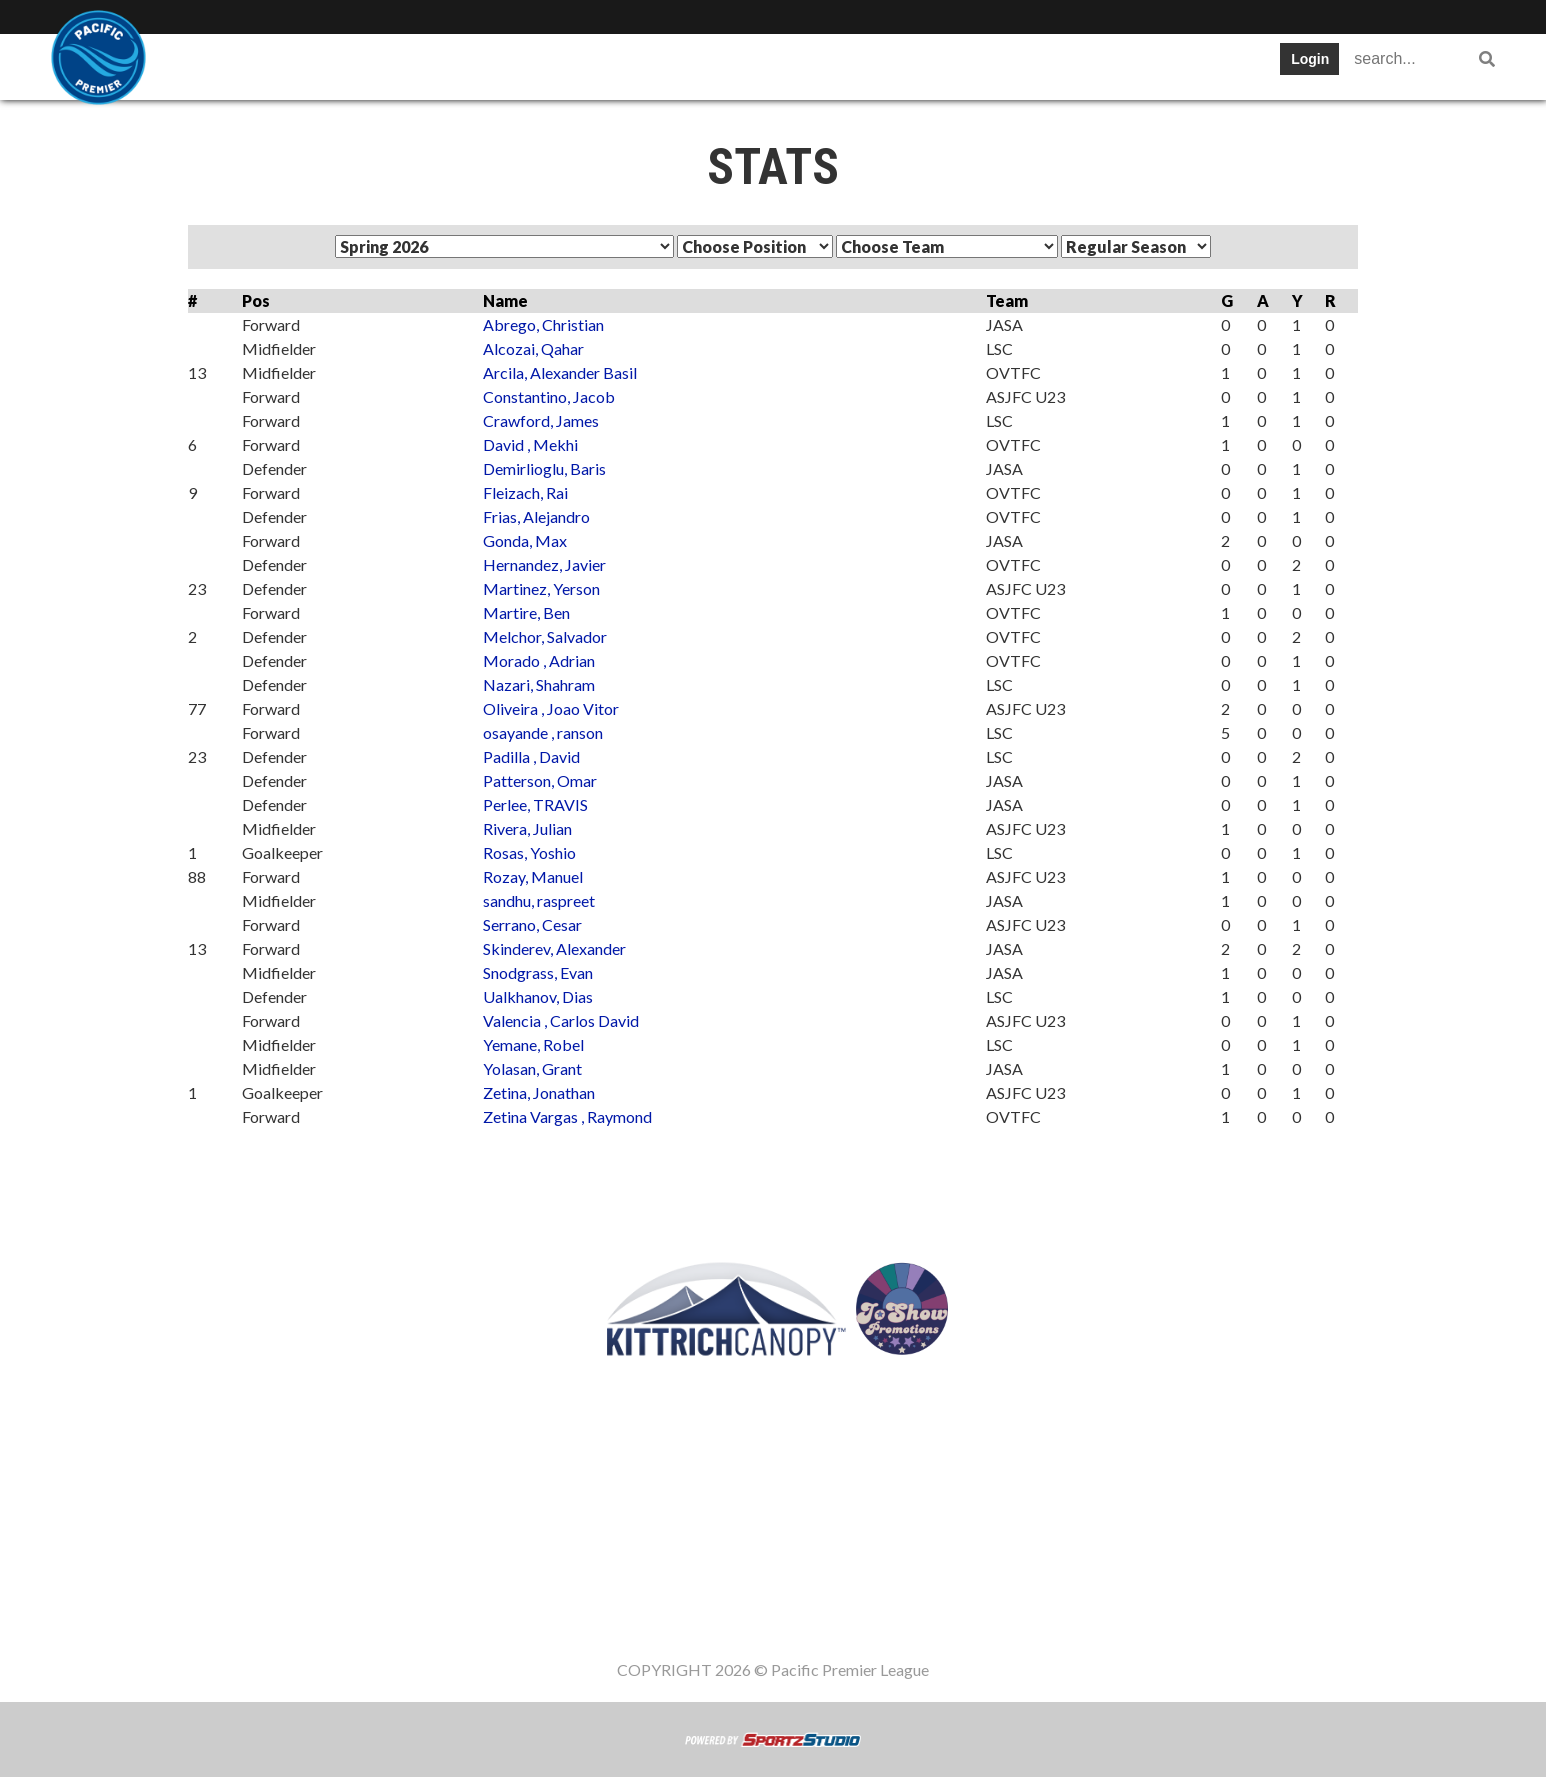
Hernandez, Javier (544, 564)
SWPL (236, 64)
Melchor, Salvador (545, 636)
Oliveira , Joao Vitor (551, 708)
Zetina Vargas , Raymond (567, 1116)
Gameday (953, 64)
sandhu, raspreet (539, 900)
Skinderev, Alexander (554, 948)
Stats (600, 64)
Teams (324, 64)
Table (409, 64)
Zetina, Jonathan (539, 1092)
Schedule (505, 64)
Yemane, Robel (533, 1044)
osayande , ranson (543, 732)
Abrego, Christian (543, 324)
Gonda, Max (525, 540)
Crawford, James (541, 420)
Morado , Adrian (539, 660)
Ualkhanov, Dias (538, 996)
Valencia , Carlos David (561, 1020)
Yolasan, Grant (532, 1068)
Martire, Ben (526, 612)
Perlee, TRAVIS (535, 804)
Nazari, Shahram (539, 684)
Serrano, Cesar (532, 924)
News (752, 64)
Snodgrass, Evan (538, 972)
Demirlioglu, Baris (544, 468)
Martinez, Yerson (541, 588)
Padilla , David (531, 756)
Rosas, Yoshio (529, 852)
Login (1310, 59)
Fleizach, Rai (525, 492)
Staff (1047, 64)
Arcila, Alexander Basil (560, 372)
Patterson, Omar (540, 780)
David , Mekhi (530, 444)
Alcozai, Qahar (533, 348)
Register (845, 64)
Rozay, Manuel (533, 876)
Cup (675, 64)
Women (1132, 64)
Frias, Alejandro (536, 516)
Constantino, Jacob (549, 396)
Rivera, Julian (527, 828)
